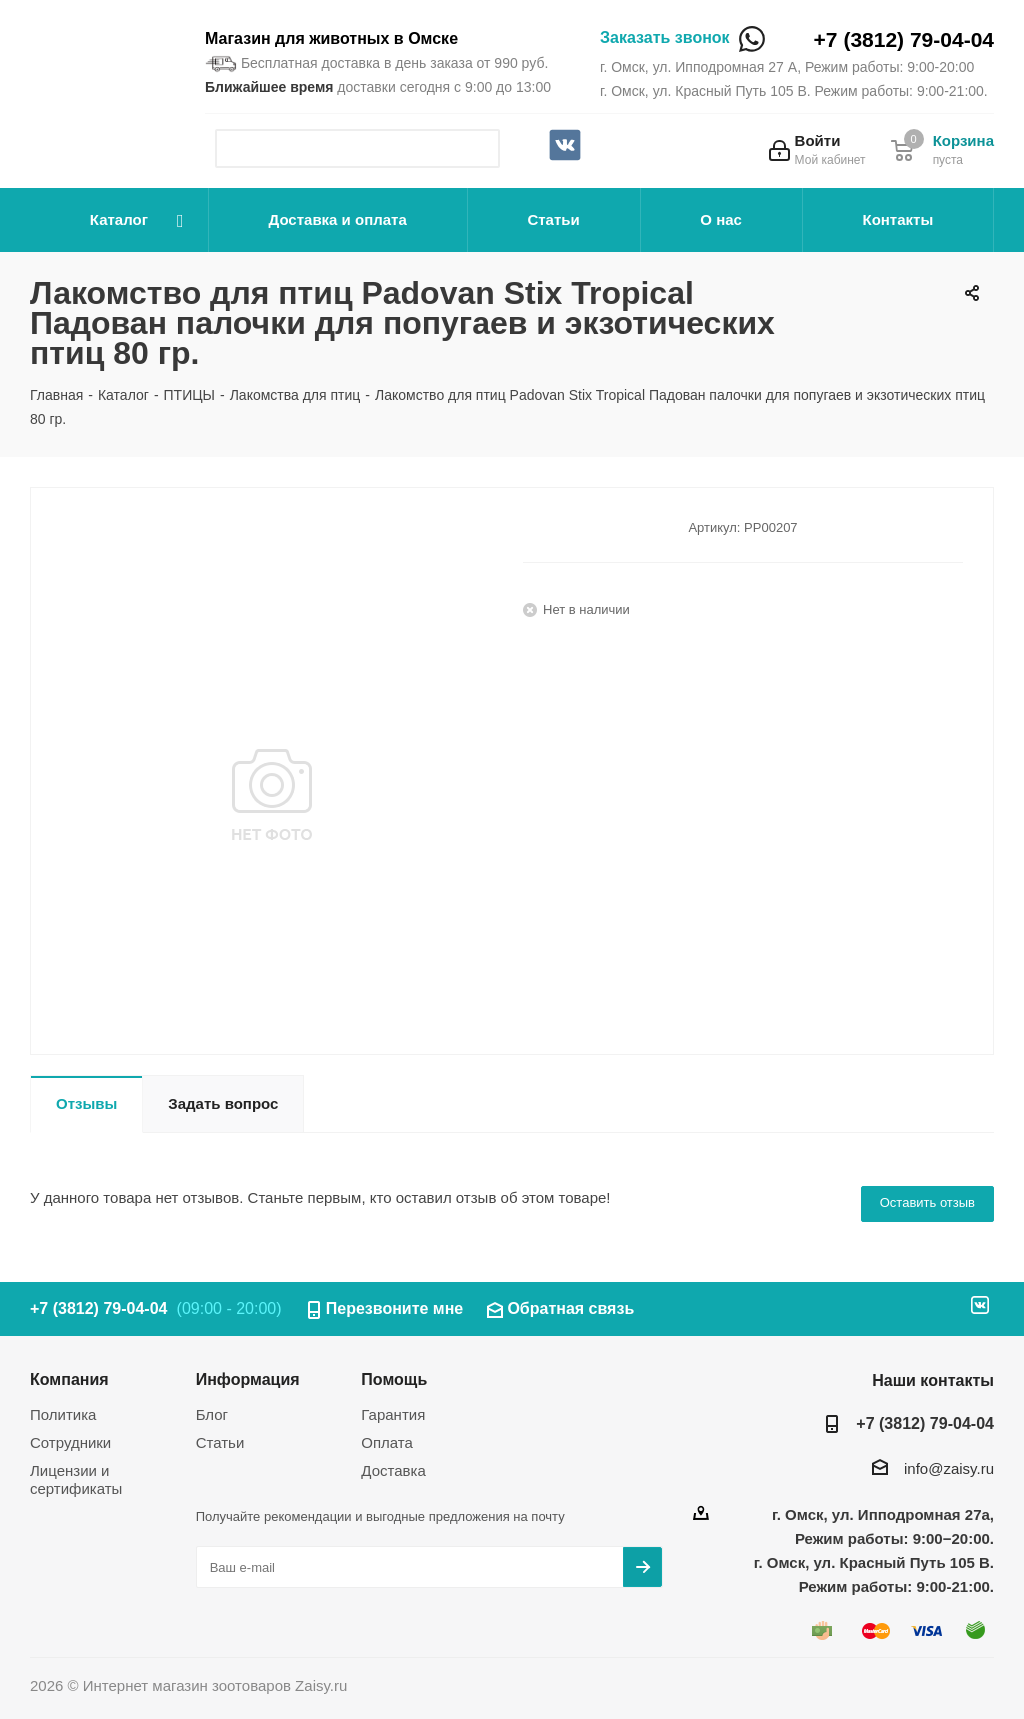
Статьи (553, 219)
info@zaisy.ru (949, 1468)
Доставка (393, 1470)
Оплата (387, 1442)
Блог (212, 1414)
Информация (248, 1379)
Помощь (394, 1379)
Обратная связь (570, 1308)
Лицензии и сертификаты (76, 1479)
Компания (69, 1379)
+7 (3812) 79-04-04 (904, 39)
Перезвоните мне (395, 1308)
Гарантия (393, 1414)
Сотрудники (70, 1442)
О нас (721, 219)
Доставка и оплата (338, 219)
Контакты (897, 219)
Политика (63, 1414)
